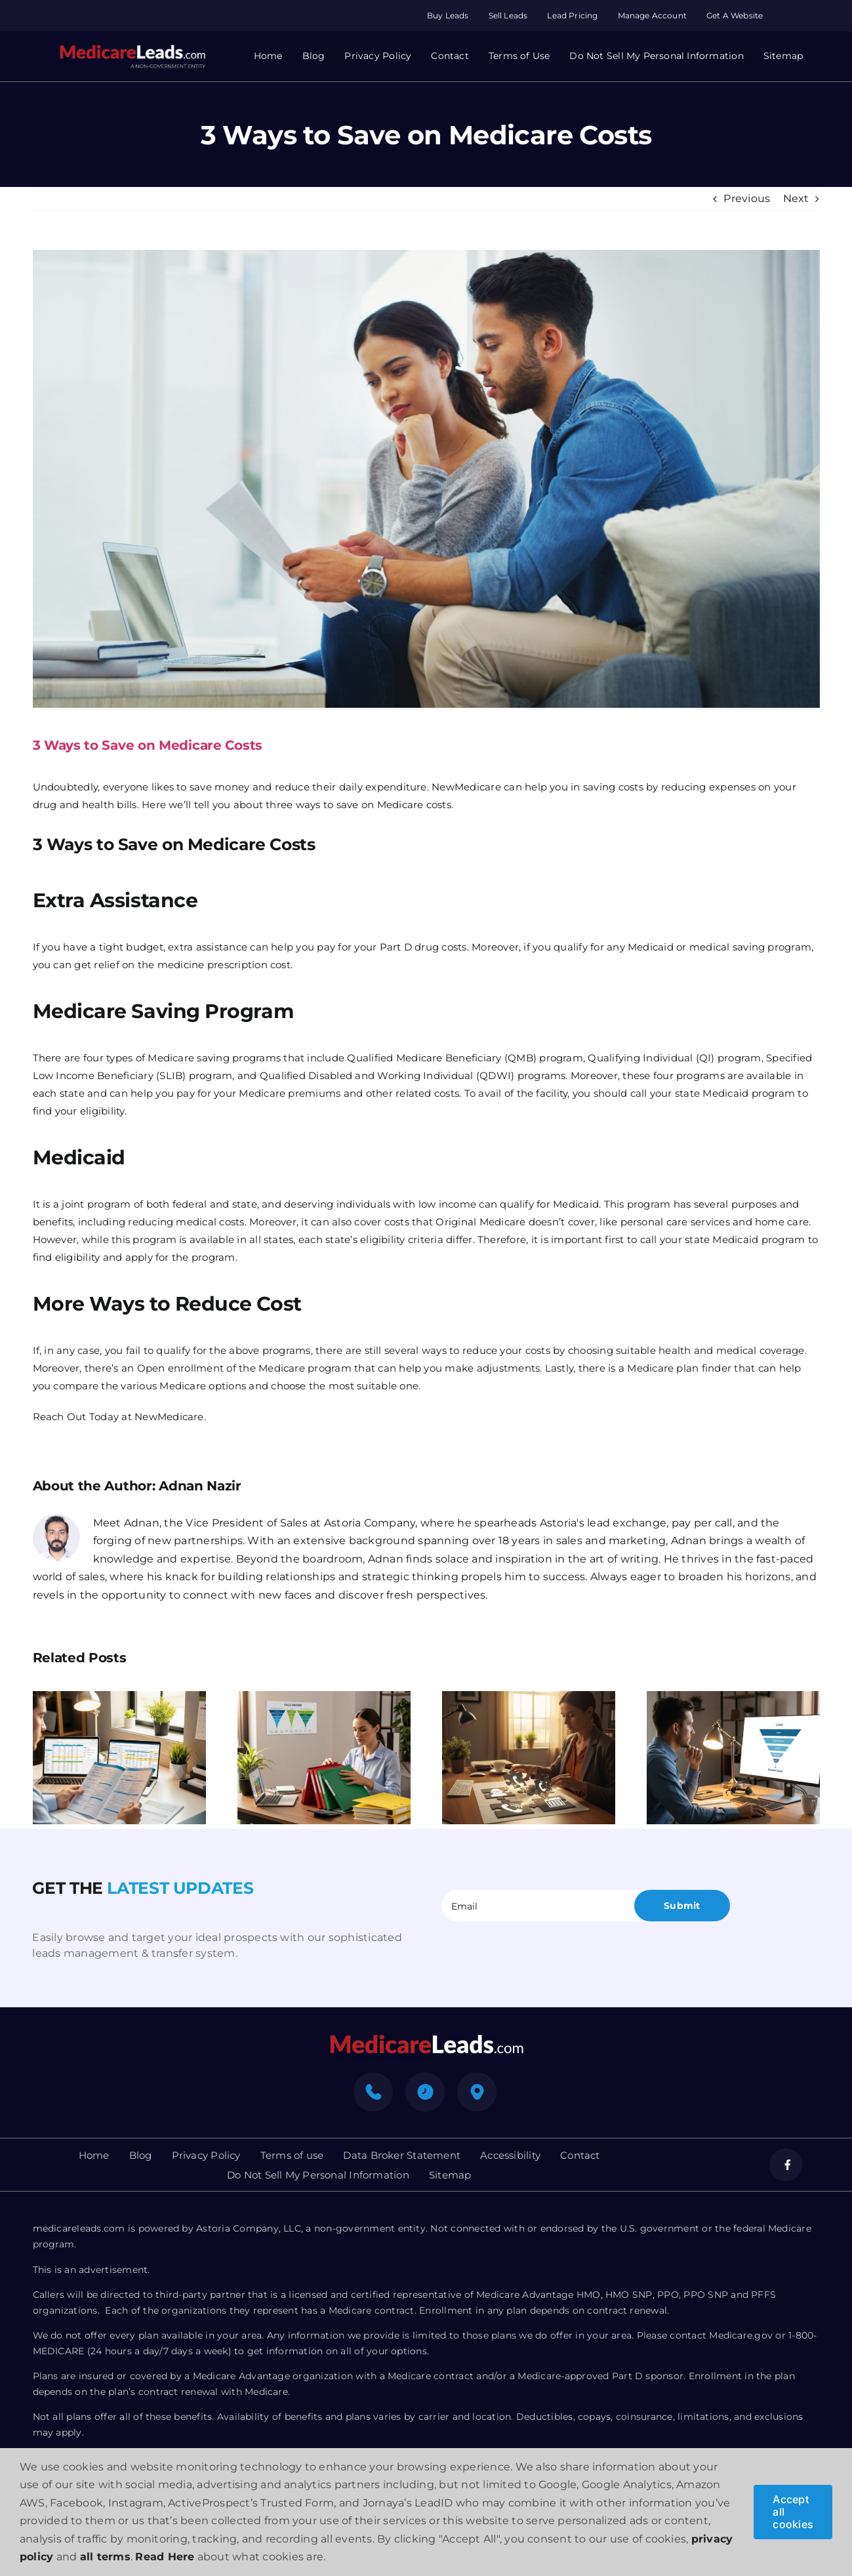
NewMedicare (169, 1416)
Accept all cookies (793, 2512)
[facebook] (785, 2164)
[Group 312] (131, 49)
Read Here (164, 2556)
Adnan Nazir (200, 1486)
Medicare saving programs (214, 1058)
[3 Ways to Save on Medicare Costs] (426, 479)
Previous (746, 198)
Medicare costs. (415, 804)
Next (796, 198)
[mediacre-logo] (426, 2038)
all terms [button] (105, 2556)
